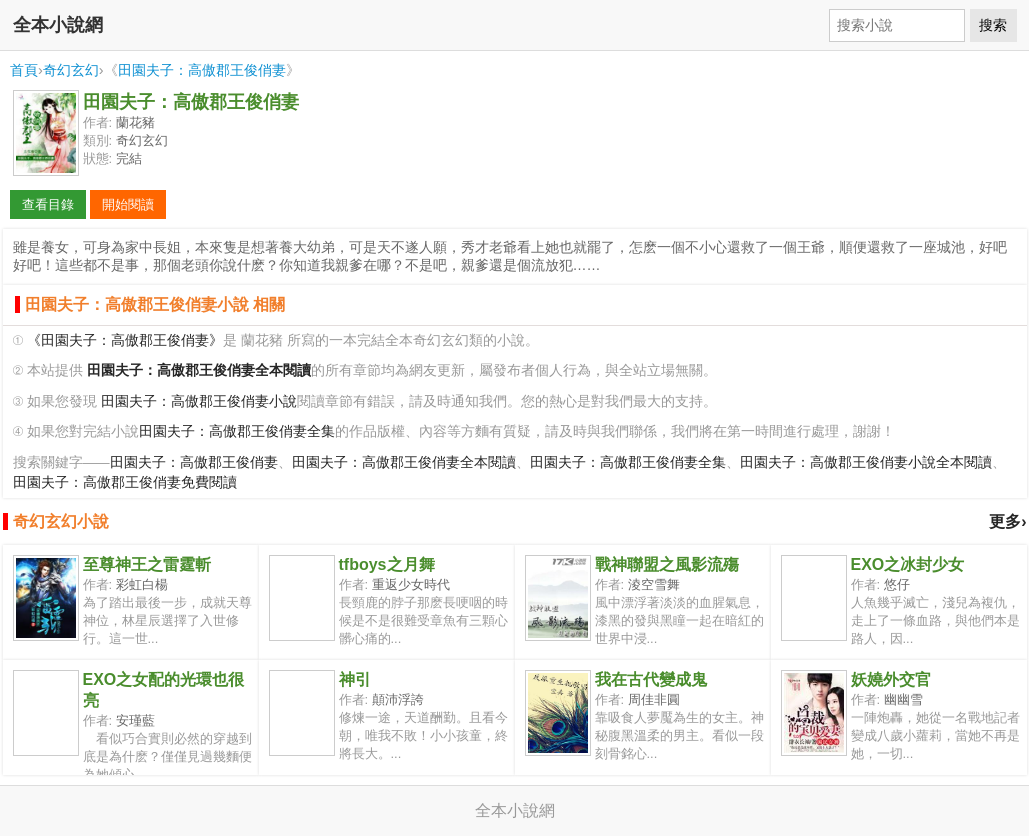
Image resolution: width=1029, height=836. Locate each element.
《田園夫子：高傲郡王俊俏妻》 (125, 340)
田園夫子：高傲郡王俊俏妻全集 (237, 431)
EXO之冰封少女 (908, 564)
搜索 (993, 25)
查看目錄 (48, 204)
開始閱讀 (128, 204)
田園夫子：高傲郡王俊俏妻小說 (199, 401)
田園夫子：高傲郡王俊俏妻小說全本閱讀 (866, 462)
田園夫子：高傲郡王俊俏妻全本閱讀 (404, 462)
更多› (1007, 521)
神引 (355, 679)
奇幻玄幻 (71, 70)
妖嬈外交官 (891, 679)
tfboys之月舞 (387, 564)
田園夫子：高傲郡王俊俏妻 (202, 70)
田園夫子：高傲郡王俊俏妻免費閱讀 (125, 482)
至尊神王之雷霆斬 (147, 564)
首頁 (24, 70)
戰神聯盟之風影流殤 (667, 564)
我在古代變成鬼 (651, 679)
